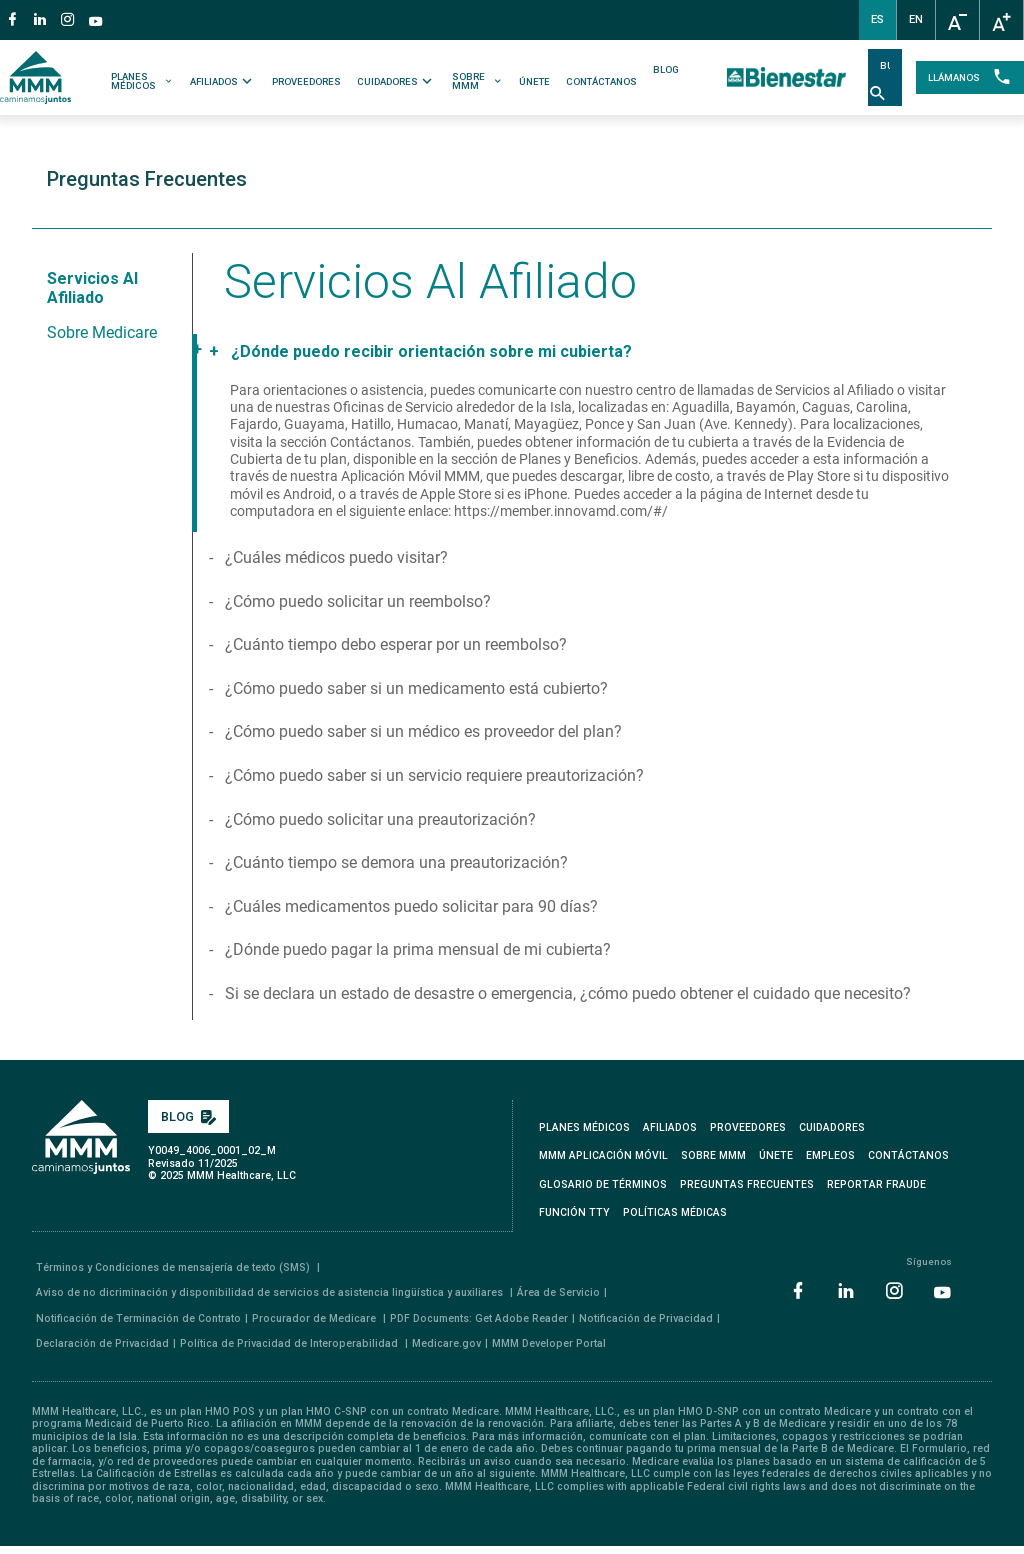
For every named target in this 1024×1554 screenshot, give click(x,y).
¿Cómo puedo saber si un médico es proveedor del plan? (421, 731)
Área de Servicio (558, 1292)
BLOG (666, 70)
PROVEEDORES (306, 81)
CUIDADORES (396, 81)
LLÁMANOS (970, 78)
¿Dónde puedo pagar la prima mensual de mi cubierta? (416, 949)
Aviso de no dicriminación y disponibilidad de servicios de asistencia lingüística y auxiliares (271, 1292)
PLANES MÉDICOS (142, 81)
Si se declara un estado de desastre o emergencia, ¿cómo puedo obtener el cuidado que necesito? (566, 993)
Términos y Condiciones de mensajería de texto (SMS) (174, 1267)
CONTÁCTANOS (601, 81)
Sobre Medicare (102, 332)
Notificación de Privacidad (646, 1318)
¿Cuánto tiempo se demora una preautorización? (394, 862)
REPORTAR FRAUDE (876, 1184)
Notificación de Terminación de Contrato (138, 1318)
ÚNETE (534, 81)
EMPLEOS (830, 1155)
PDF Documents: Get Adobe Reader (479, 1318)
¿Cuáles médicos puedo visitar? (334, 557)
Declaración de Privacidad (102, 1343)
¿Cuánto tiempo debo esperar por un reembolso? (394, 644)
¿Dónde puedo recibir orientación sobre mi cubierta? (429, 351)
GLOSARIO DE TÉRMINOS (603, 1184)
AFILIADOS (223, 81)
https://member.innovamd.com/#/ (561, 511)
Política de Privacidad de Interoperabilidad (290, 1343)
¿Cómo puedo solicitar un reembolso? (356, 601)
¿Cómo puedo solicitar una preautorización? (378, 819)
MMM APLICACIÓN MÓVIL (603, 1155)
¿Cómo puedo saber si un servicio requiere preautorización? (432, 775)
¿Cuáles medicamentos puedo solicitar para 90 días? (409, 906)
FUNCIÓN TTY (574, 1212)
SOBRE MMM (477, 81)
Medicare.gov (446, 1343)
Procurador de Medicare (315, 1318)
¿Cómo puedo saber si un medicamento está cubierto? (414, 688)
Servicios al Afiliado (92, 288)
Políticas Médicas (675, 1212)
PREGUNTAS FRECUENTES (747, 1184)
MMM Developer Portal (549, 1343)
